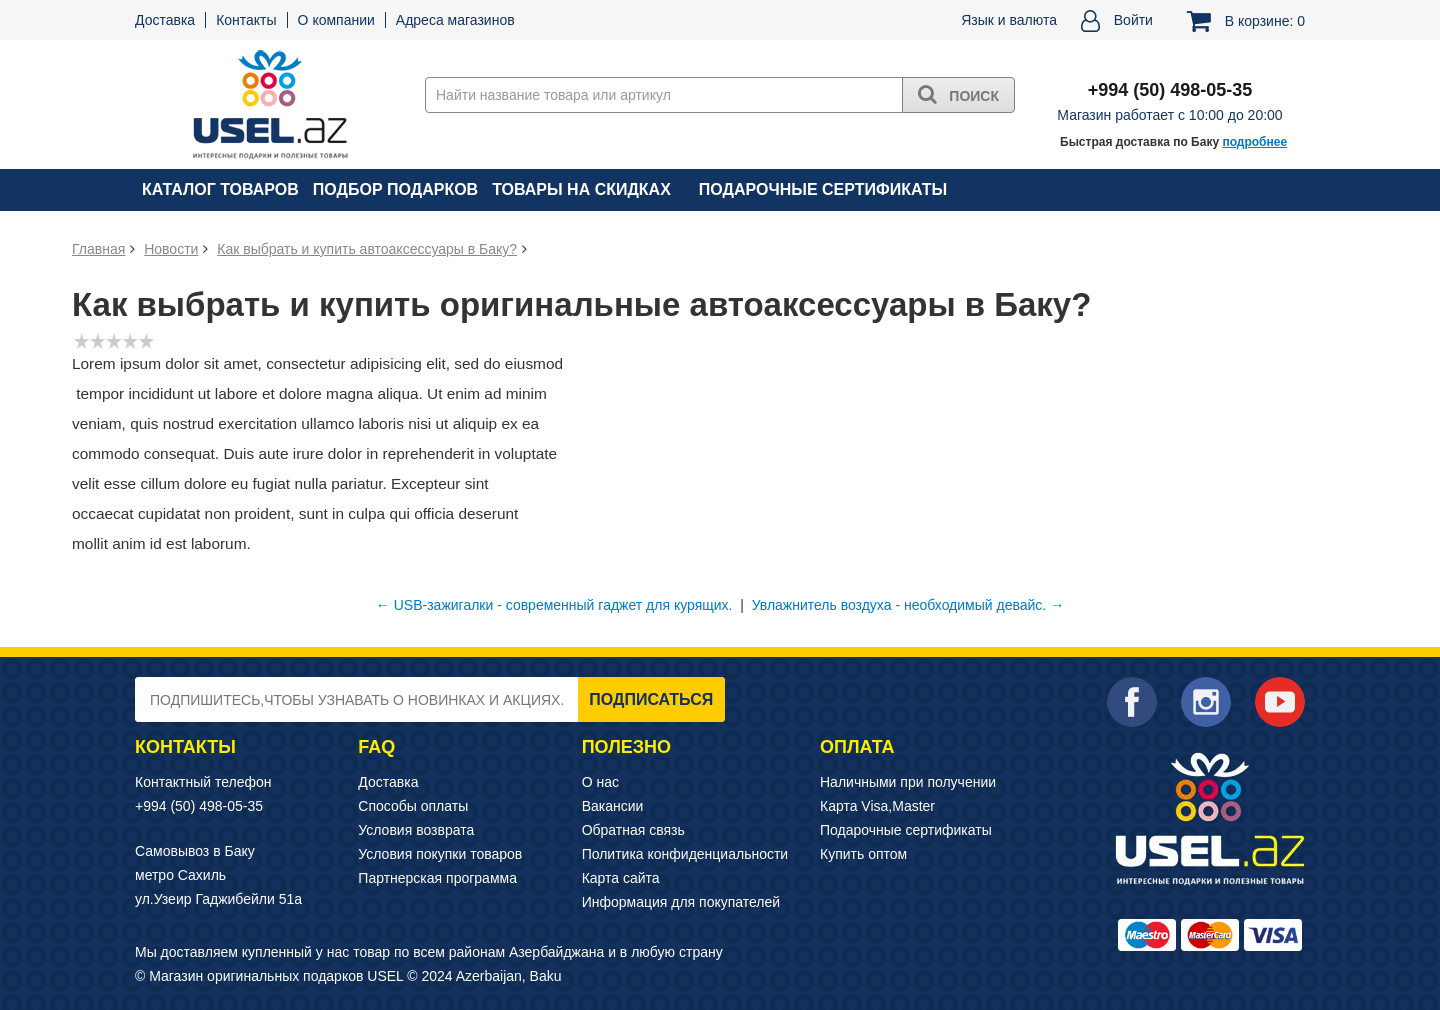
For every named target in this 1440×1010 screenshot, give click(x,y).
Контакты (246, 20)
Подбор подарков (395, 189)
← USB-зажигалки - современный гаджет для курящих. (554, 605)
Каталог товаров (220, 189)
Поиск (958, 94)
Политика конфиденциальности (685, 854)
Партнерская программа (437, 878)
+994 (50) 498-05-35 (199, 806)
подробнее (1254, 142)
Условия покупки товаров (440, 854)
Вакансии (613, 806)
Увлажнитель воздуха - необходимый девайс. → (908, 605)
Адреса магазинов (455, 20)
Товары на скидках (581, 189)
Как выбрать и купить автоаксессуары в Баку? (367, 249)
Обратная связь (633, 830)
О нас (600, 782)
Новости (171, 249)
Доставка (165, 20)
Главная (98, 249)
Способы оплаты (413, 806)
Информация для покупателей (681, 902)
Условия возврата (416, 830)
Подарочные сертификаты (823, 189)
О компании (336, 20)
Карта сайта (621, 878)
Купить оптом (863, 854)
